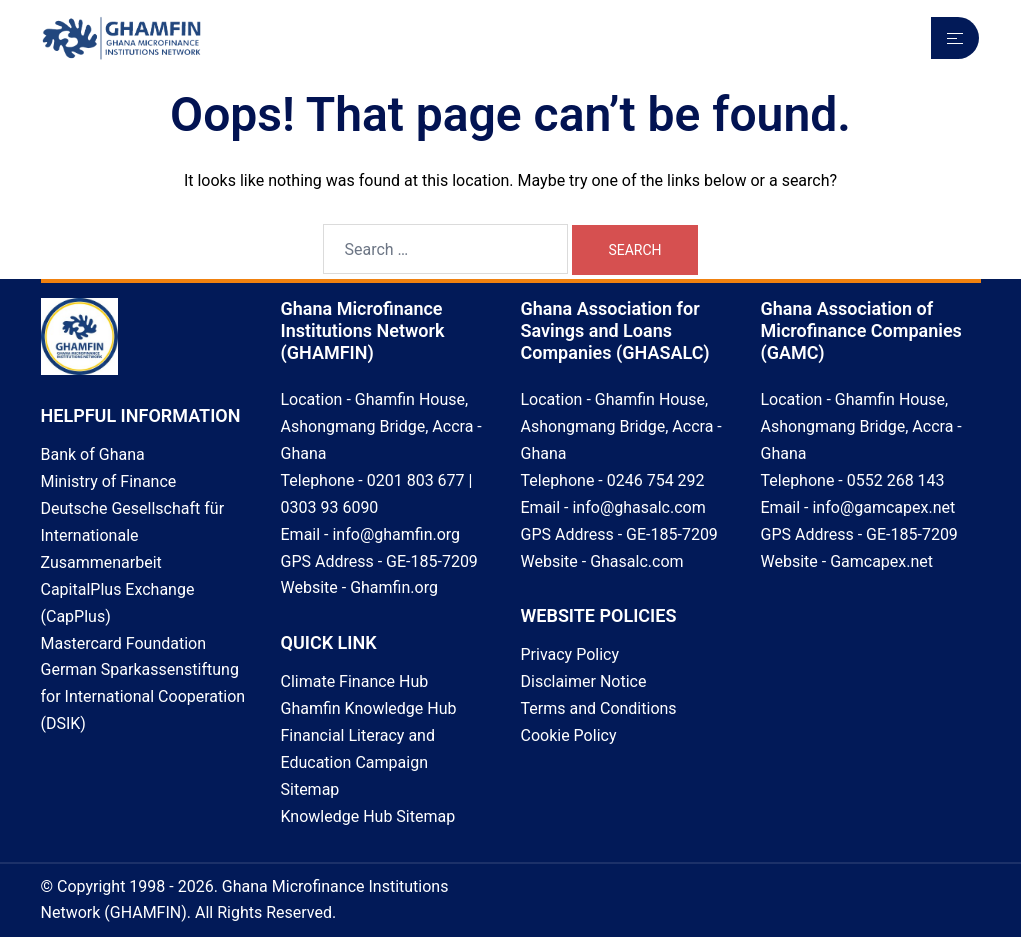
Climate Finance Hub (355, 681)
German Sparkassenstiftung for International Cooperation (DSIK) (143, 696)
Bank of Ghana (93, 454)
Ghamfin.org (394, 587)
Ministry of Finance (109, 481)
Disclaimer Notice (584, 681)
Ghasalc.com (636, 561)
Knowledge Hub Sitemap (368, 816)
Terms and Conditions (599, 708)
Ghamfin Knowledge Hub (369, 708)
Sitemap (310, 789)
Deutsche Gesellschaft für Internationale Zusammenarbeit (133, 535)
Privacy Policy (570, 654)
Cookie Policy (569, 735)
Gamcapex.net (881, 561)
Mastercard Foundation (124, 643)
